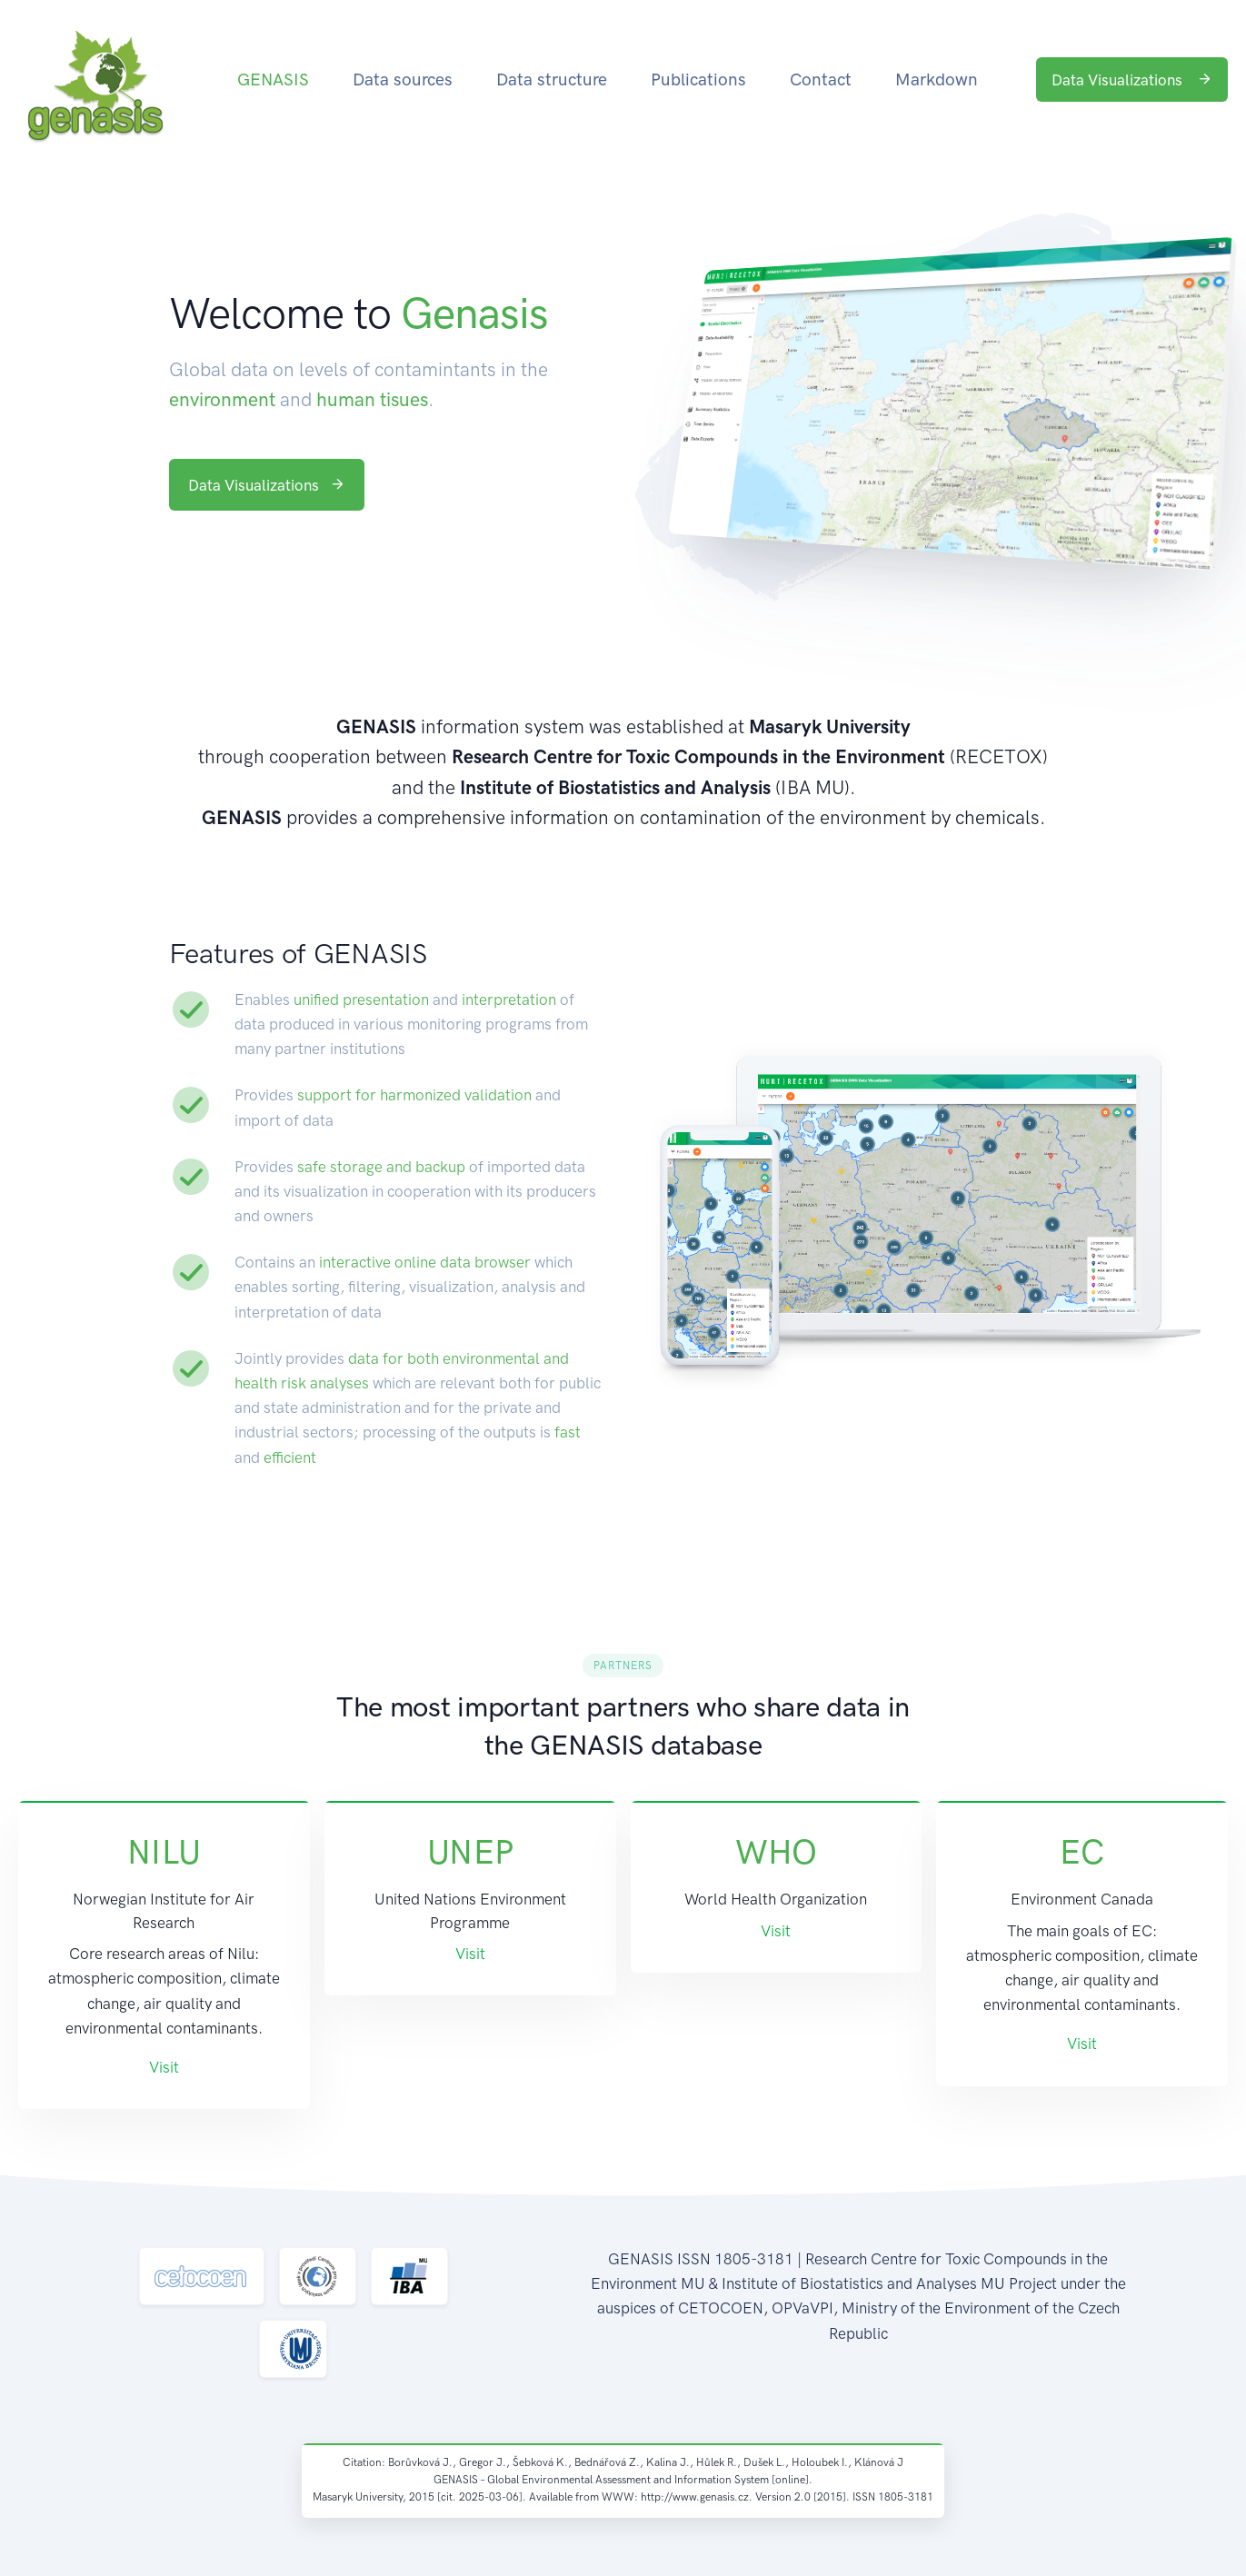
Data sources (403, 79)
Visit (164, 2067)
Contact (821, 79)
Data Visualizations (1132, 80)
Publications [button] (698, 79)
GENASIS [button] (273, 79)
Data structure (551, 79)
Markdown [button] (936, 79)
